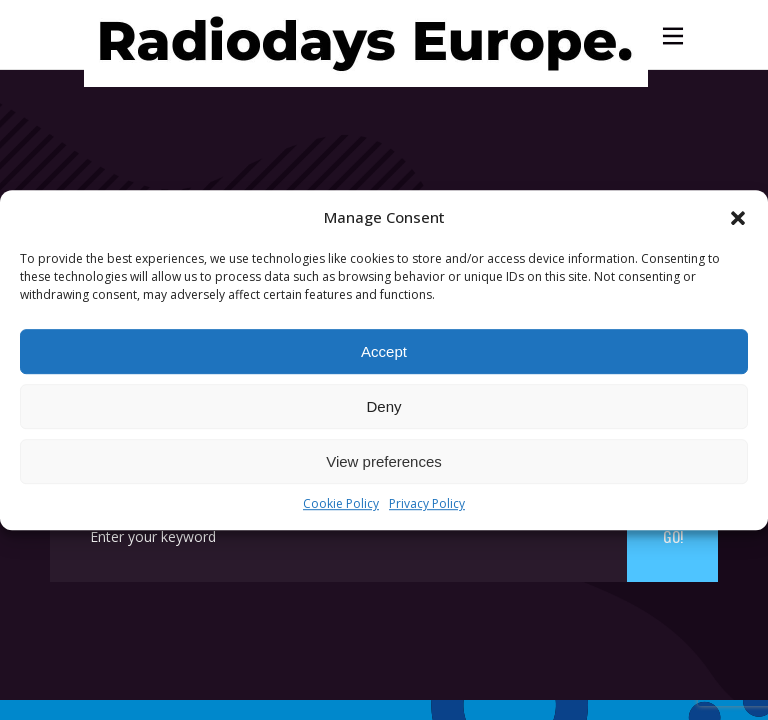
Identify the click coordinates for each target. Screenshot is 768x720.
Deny (383, 406)
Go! (673, 536)
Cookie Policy (341, 504)
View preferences (384, 461)
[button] (738, 218)
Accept (384, 351)
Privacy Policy (427, 504)
